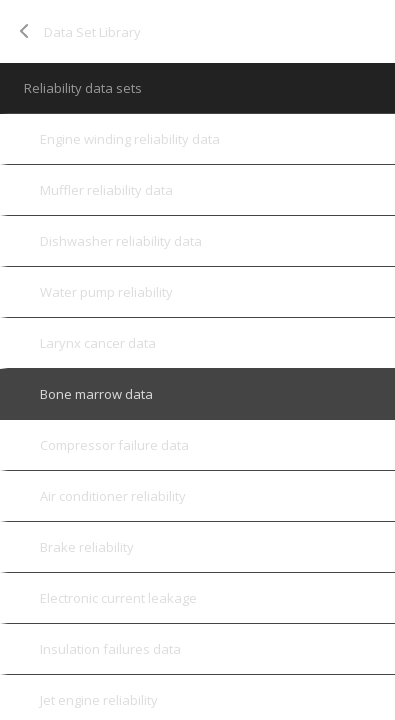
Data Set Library (92, 32)
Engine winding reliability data (130, 139)
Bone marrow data (96, 394)
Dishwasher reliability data (121, 241)
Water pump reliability (106, 292)
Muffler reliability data (106, 190)
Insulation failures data (110, 649)
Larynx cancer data (98, 343)
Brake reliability (87, 547)
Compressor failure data (114, 445)
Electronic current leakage (118, 598)
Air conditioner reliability (113, 496)
